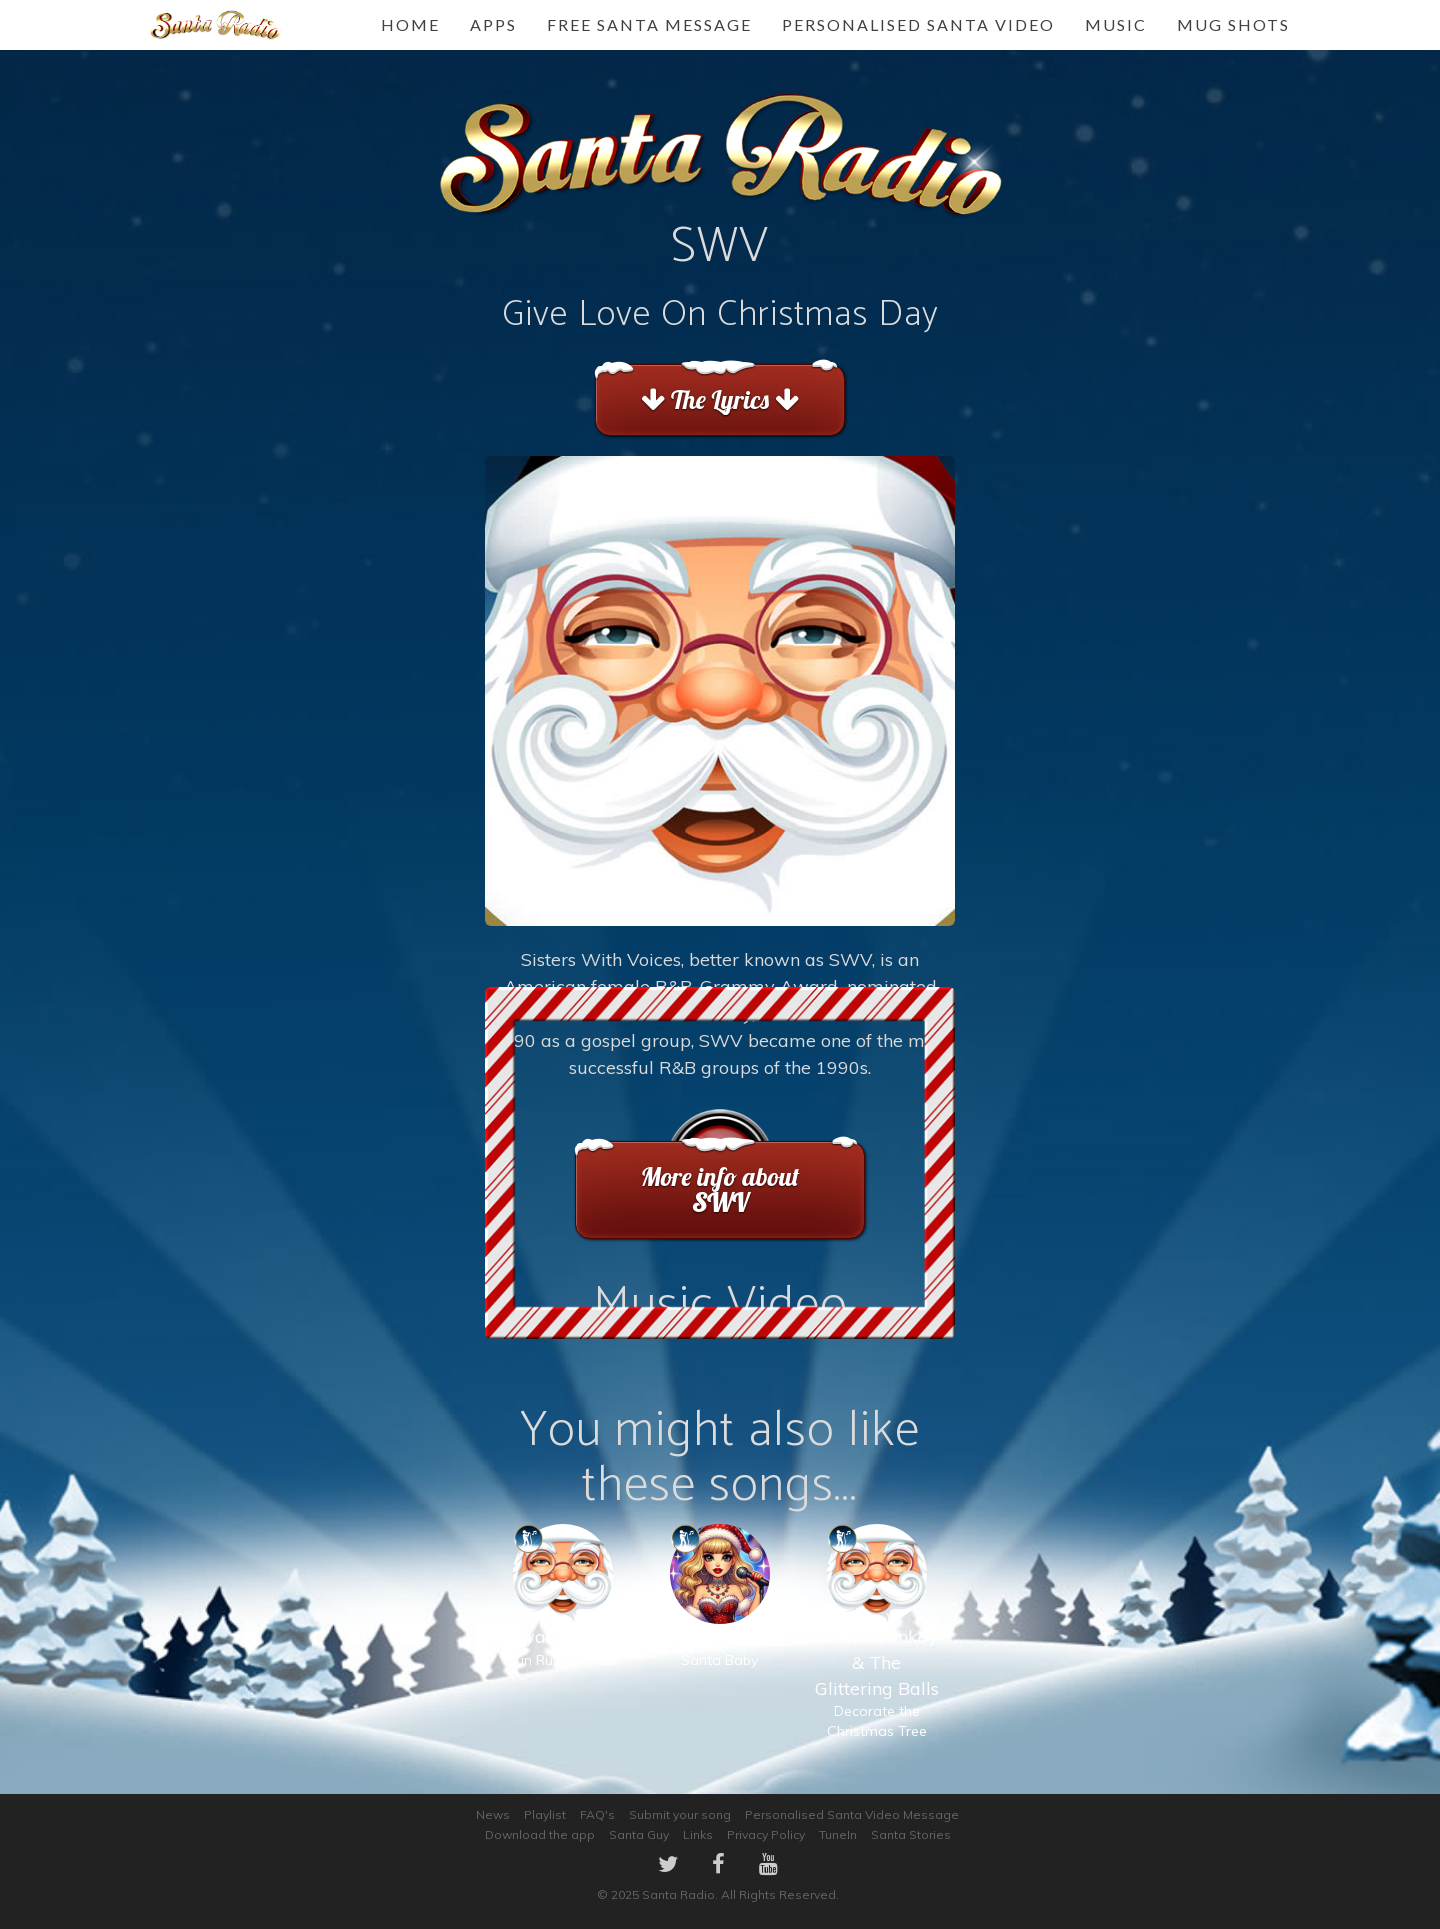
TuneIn (838, 1834)
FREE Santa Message (649, 24)
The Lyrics (719, 399)
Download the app (540, 1834)
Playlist (545, 1814)
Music (1116, 24)
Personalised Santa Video (918, 24)
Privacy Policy (766, 1834)
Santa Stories (911, 1834)
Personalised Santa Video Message (852, 1814)
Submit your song (680, 1814)
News (493, 1814)
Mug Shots (1233, 24)
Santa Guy (639, 1834)
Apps (493, 24)
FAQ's (597, 1814)
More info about (719, 1189)
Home (410, 24)
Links (698, 1834)
